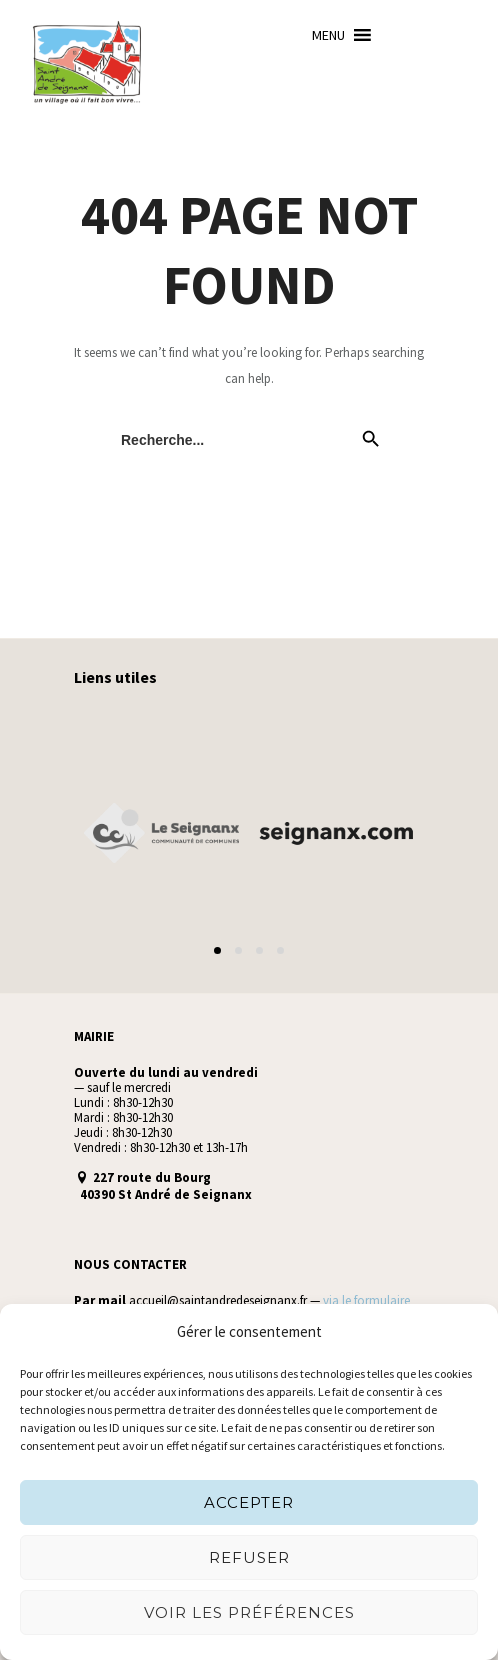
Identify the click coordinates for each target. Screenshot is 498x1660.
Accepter (249, 1502)
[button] (328, 35)
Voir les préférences (249, 1612)
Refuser (249, 1557)
